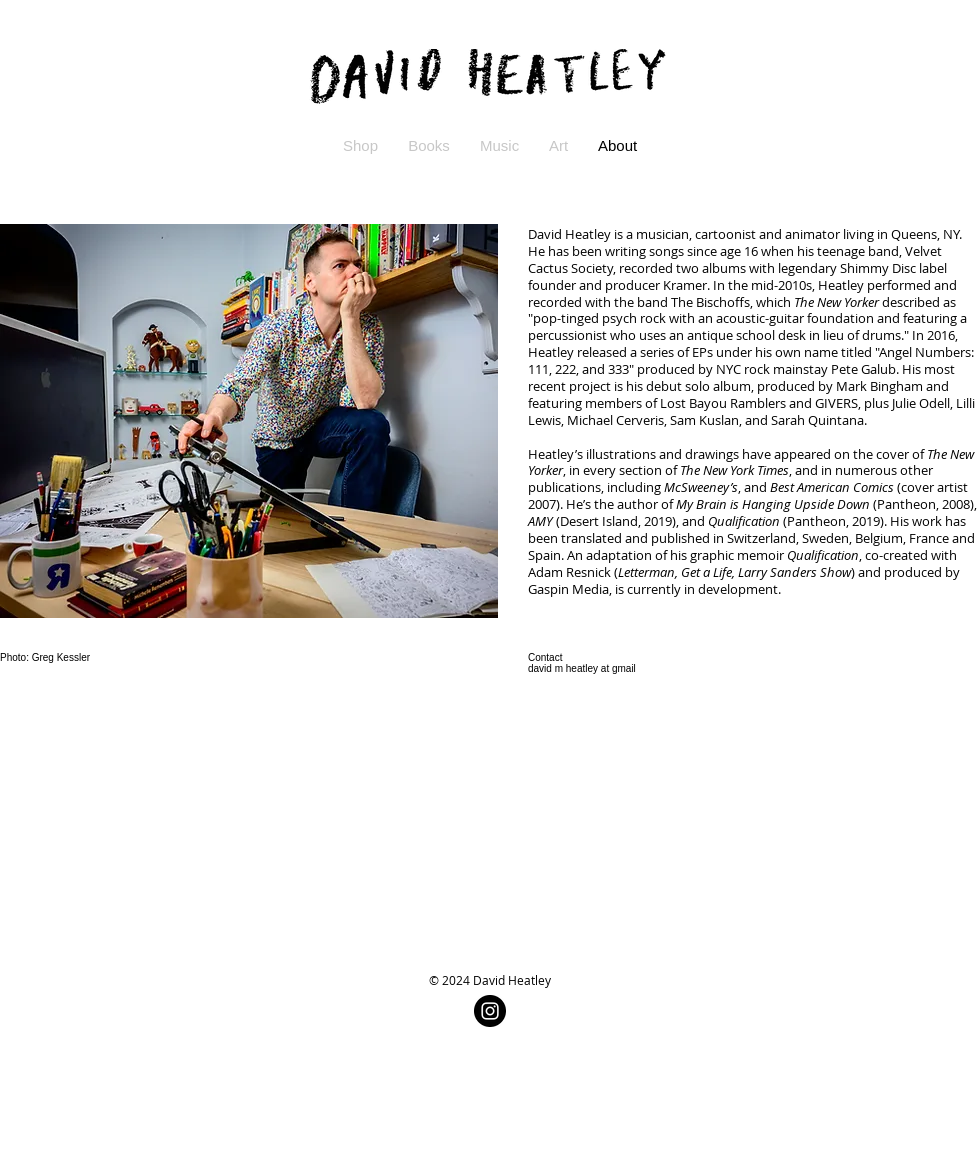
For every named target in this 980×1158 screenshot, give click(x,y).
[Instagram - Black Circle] (490, 1011)
